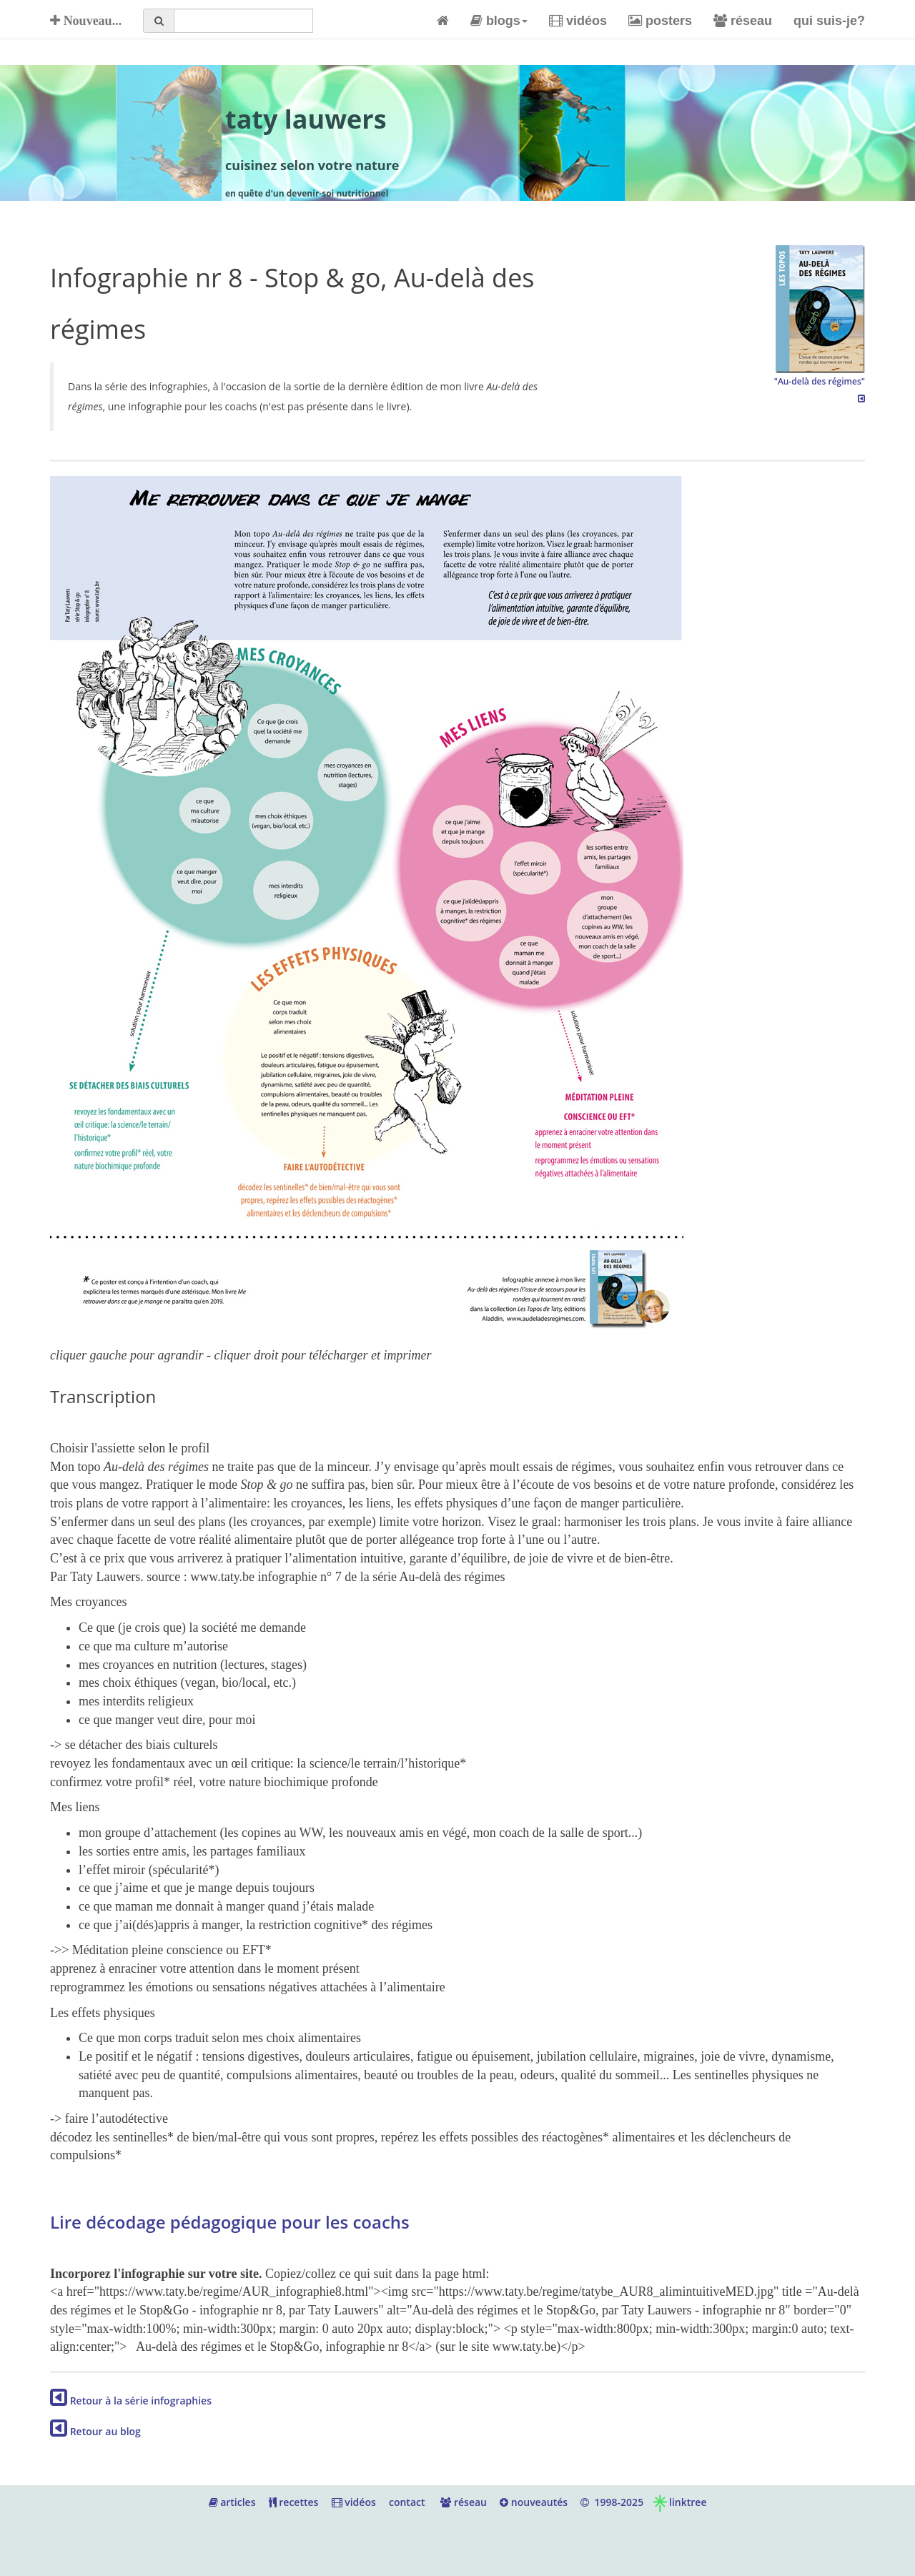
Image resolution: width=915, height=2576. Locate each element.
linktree (678, 2502)
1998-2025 (611, 2502)
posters (660, 21)
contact (407, 2502)
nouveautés (534, 2502)
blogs (499, 21)
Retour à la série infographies (131, 2400)
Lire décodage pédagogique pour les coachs (230, 2222)
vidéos (578, 21)
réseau (742, 21)
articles (232, 2502)
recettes (294, 2502)
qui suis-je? (829, 21)
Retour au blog (95, 2431)
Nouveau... (86, 21)
